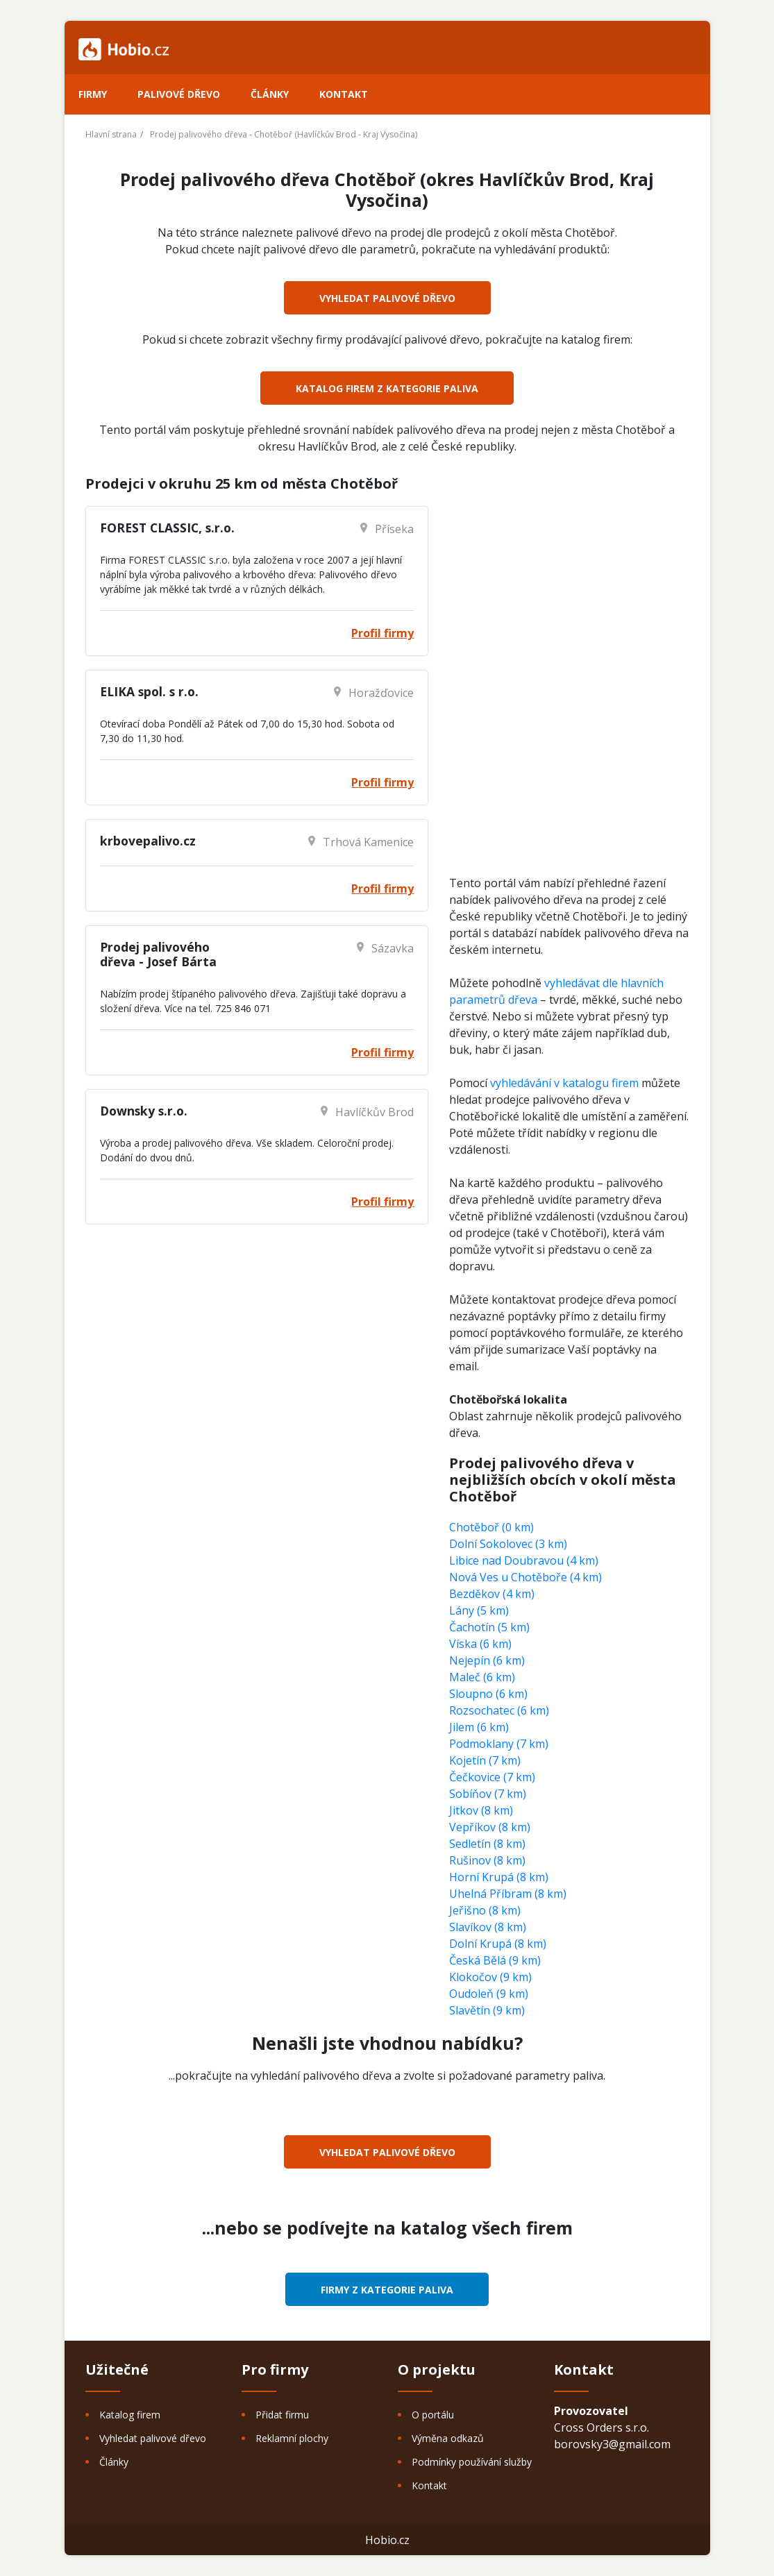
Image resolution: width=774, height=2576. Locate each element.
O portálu (433, 2414)
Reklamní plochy (291, 2438)
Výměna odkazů (448, 2438)
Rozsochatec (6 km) (499, 1710)
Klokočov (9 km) (490, 1977)
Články (270, 94)
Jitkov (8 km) (481, 1810)
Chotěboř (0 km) (491, 1527)
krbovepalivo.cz (148, 840)
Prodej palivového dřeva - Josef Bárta (158, 954)
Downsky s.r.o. (143, 1110)
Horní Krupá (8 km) (498, 1877)
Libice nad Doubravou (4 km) (523, 1560)
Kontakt (343, 94)
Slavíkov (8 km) (487, 1927)
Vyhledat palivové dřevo (387, 298)
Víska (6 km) (480, 1643)
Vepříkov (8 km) (489, 1827)
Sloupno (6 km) (488, 1693)
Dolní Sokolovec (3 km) (508, 1543)
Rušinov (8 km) (487, 1860)
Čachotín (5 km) (489, 1627)
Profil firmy (382, 633)
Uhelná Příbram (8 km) (507, 1893)
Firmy (92, 94)
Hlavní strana (111, 134)
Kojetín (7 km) (485, 1760)
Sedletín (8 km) (487, 1843)
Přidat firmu (282, 2414)
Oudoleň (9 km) (488, 1993)
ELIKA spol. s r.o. (149, 691)
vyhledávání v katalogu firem (564, 1083)
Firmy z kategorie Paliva (387, 2289)
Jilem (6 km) (479, 1727)
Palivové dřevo (178, 94)
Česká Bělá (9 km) (495, 1960)
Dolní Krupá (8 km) (497, 1943)
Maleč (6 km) (482, 1677)
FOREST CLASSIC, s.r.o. (167, 527)
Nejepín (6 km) (487, 1660)
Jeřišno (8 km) (485, 1910)
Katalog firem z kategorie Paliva (387, 388)
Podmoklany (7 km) (498, 1743)
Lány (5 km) (479, 1610)
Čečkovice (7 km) (492, 1777)
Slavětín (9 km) (487, 2010)
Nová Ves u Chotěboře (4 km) (525, 1577)
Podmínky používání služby (472, 2461)
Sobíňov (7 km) (487, 1793)
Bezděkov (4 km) (492, 1593)
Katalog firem (129, 2414)
